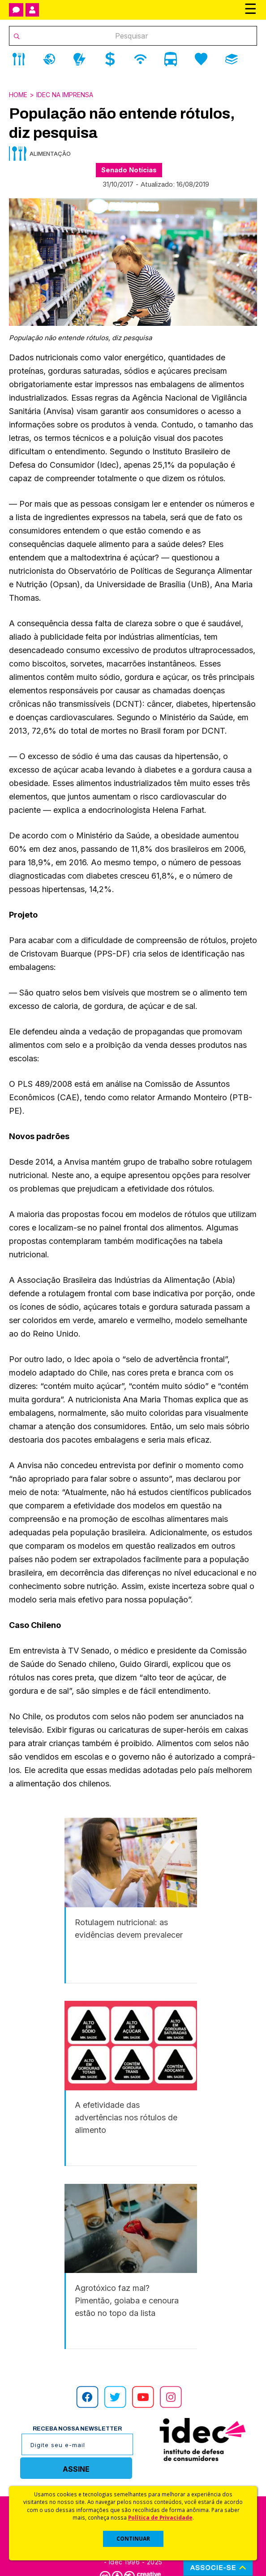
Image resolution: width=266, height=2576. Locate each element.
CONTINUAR (133, 2538)
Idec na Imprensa (64, 94)
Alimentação (50, 153)
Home (18, 94)
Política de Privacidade (160, 2517)
